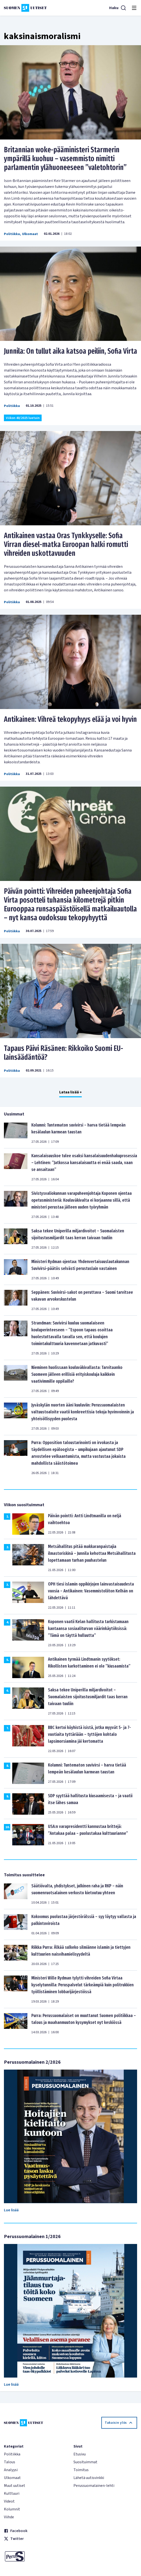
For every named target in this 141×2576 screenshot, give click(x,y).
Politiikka (12, 234)
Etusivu (79, 2454)
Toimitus (81, 2470)
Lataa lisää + (70, 1092)
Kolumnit (12, 2509)
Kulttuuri (11, 2493)
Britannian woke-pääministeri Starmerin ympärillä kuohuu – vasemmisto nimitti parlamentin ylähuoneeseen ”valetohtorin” (65, 158)
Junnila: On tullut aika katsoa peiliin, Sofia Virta (70, 351)
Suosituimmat (85, 2462)
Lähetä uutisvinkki (88, 2477)
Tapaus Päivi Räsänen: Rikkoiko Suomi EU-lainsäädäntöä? (63, 1053)
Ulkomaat (30, 234)
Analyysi (11, 2470)
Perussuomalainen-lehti (93, 2485)
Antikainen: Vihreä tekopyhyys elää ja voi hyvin (70, 719)
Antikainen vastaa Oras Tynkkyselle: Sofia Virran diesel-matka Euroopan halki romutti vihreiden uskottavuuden (66, 544)
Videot (9, 2501)
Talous (9, 2462)
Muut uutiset (14, 2485)
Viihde (9, 2517)
